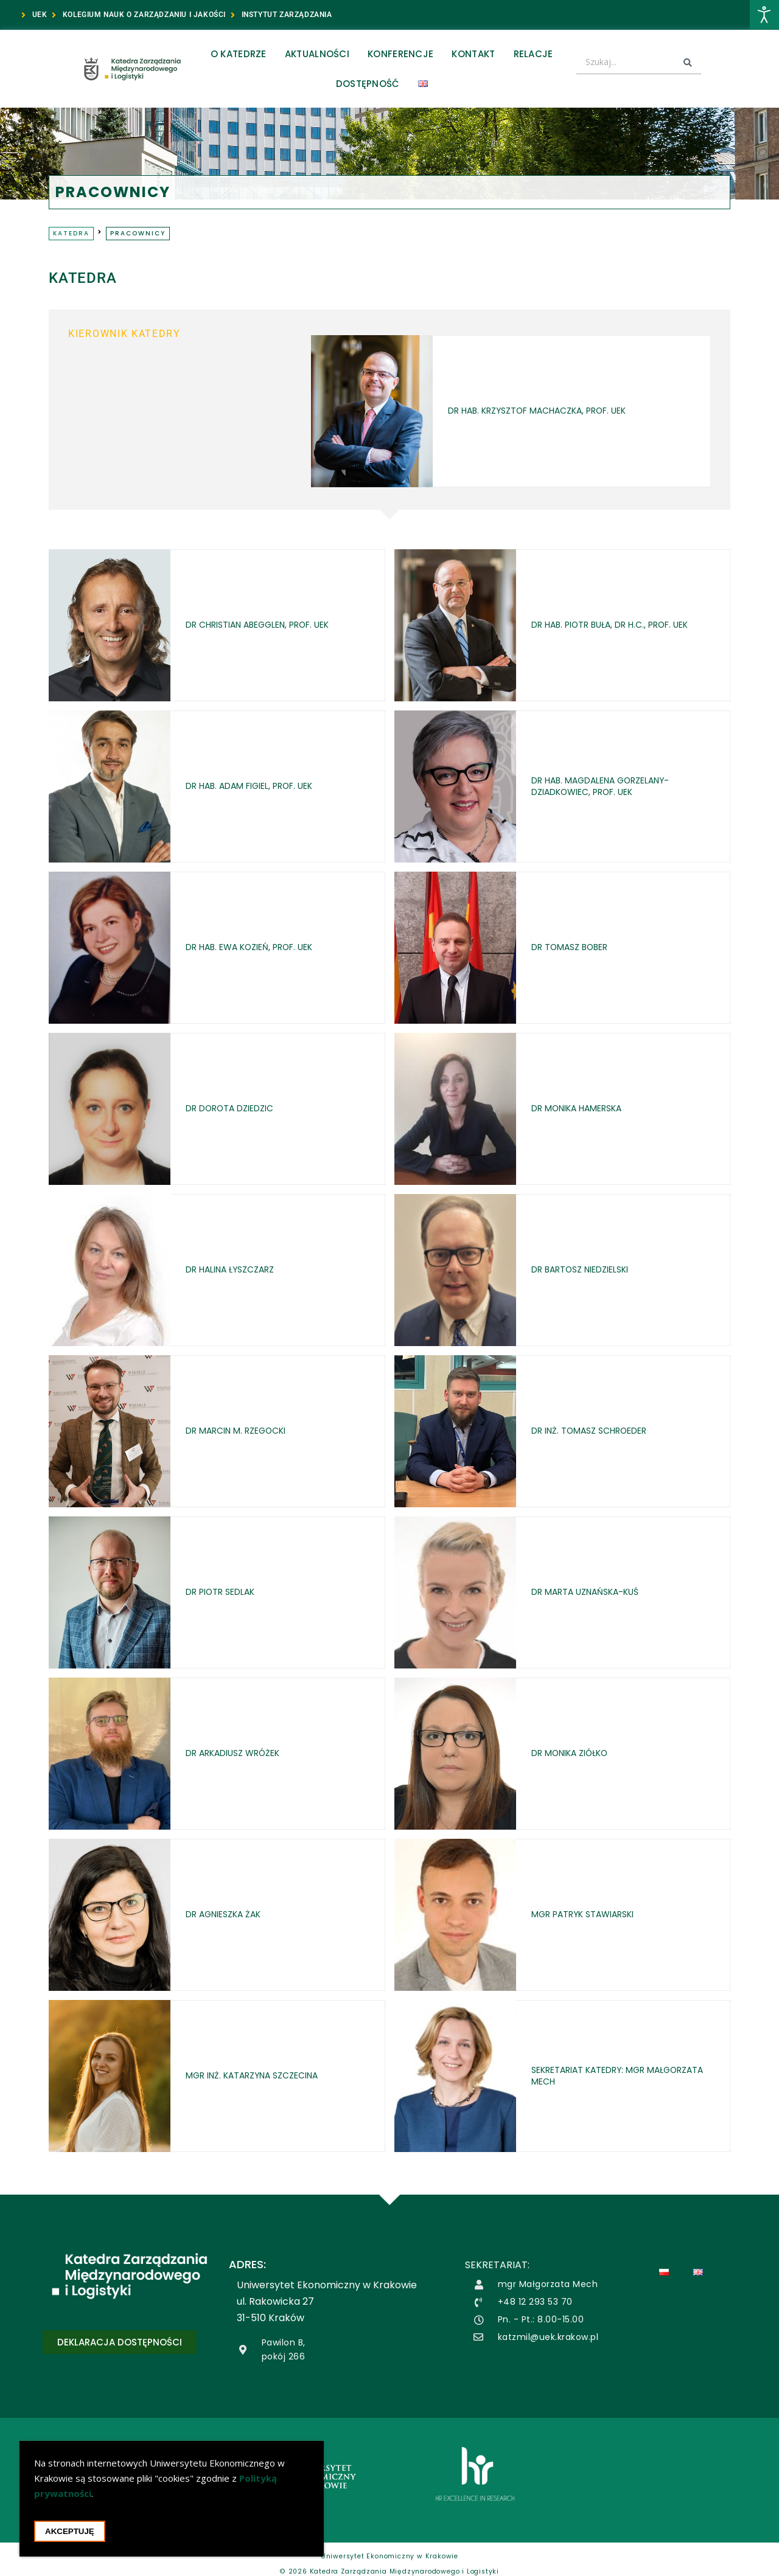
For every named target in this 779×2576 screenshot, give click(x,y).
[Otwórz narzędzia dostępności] (764, 14)
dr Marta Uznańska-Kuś (594, 1592)
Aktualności (317, 53)
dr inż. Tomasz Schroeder (598, 1431)
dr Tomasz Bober (576, 947)
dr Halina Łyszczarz (237, 1270)
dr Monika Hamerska (585, 1109)
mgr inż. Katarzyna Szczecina (263, 2076)
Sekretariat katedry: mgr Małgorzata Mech (598, 2075)
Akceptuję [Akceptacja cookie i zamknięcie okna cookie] (69, 2531)
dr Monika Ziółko (576, 1753)
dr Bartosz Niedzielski (589, 1270)
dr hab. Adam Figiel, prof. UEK (261, 786)
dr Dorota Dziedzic (237, 1109)
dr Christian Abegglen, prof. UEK (271, 625)
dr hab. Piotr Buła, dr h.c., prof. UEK (623, 625)
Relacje (533, 53)
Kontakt (473, 53)
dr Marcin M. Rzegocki (244, 1431)
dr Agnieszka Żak (230, 1915)
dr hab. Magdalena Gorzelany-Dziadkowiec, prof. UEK (613, 786)
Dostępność (368, 83)
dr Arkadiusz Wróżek (242, 1753)
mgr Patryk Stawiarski (591, 1915)
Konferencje (400, 53)
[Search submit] (687, 62)
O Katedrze (239, 53)
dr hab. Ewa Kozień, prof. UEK (261, 947)
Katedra (71, 233)
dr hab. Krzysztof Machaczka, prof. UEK (538, 411)
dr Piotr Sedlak (227, 1592)
